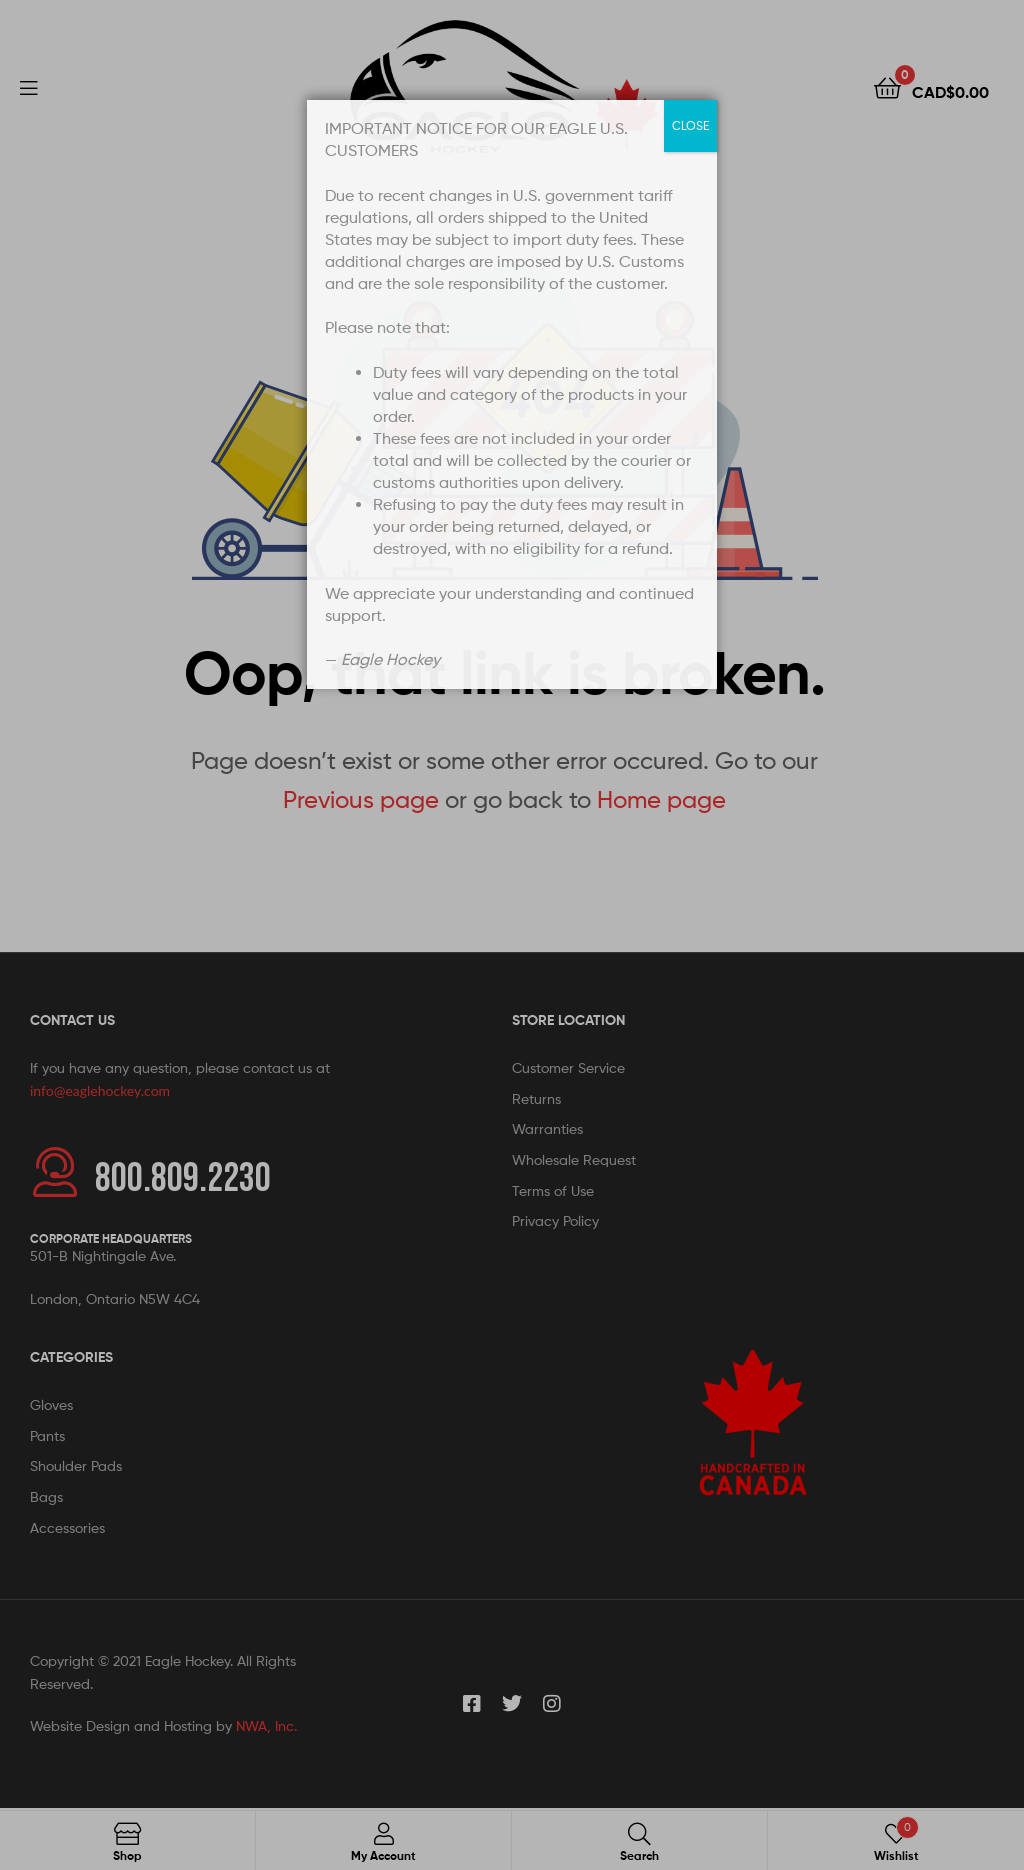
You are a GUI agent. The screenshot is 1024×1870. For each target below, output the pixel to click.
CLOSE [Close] (690, 125)
